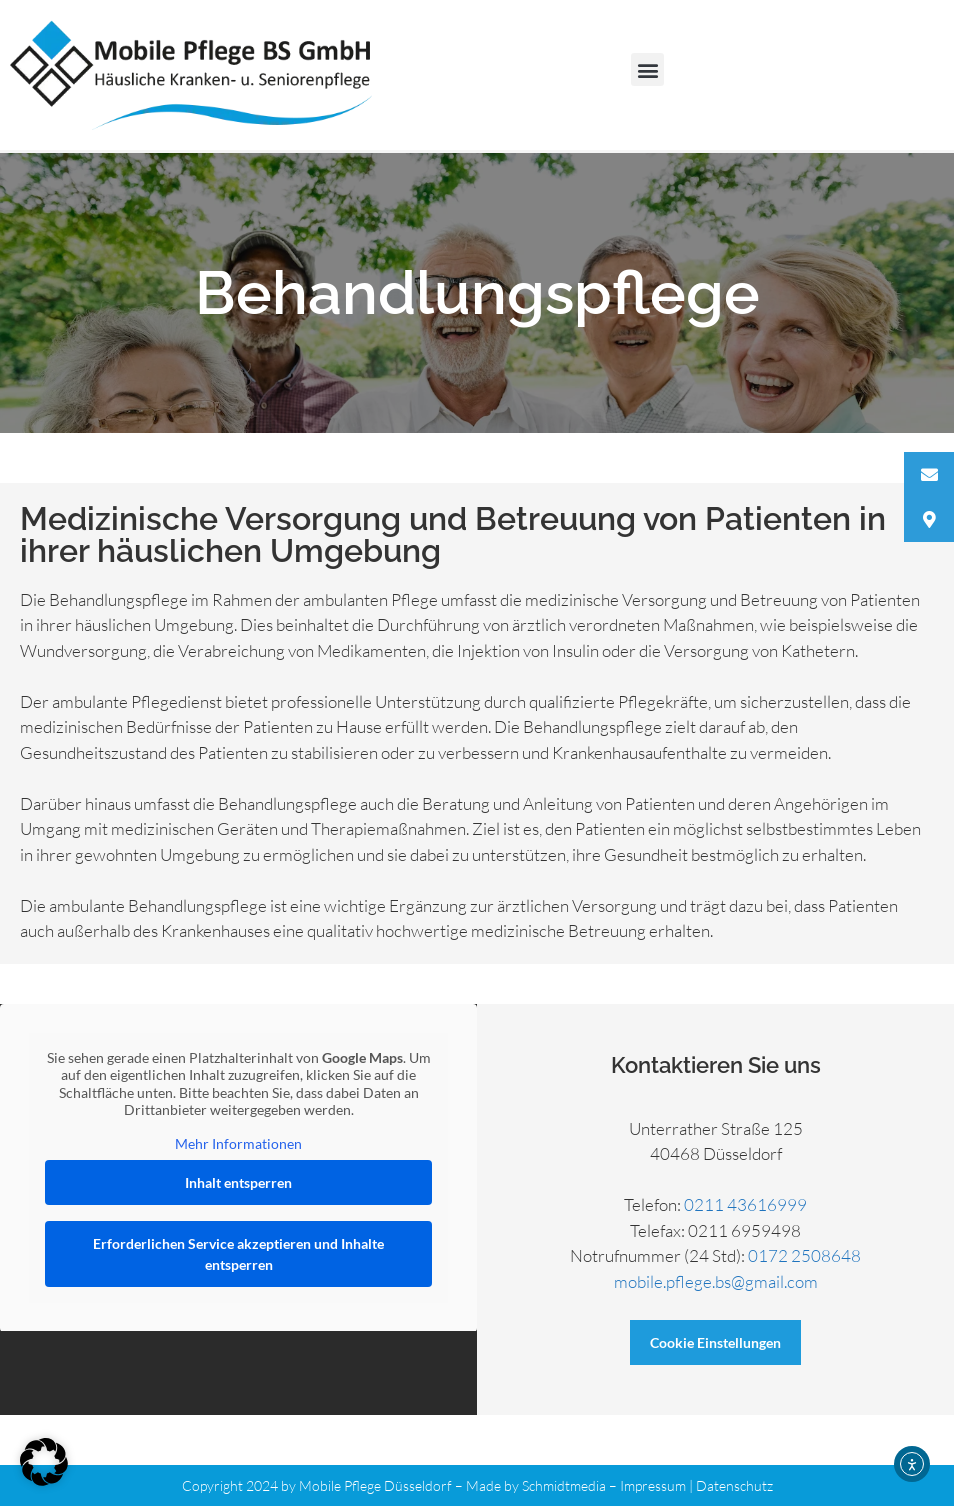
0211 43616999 (745, 1204)
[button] (647, 69)
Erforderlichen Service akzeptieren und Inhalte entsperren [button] (238, 1254)
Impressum (653, 1485)
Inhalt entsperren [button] (238, 1182)
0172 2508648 (804, 1255)
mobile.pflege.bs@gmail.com (716, 1281)
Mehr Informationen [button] (238, 1142)
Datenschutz (734, 1485)
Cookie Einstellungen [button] (715, 1342)
